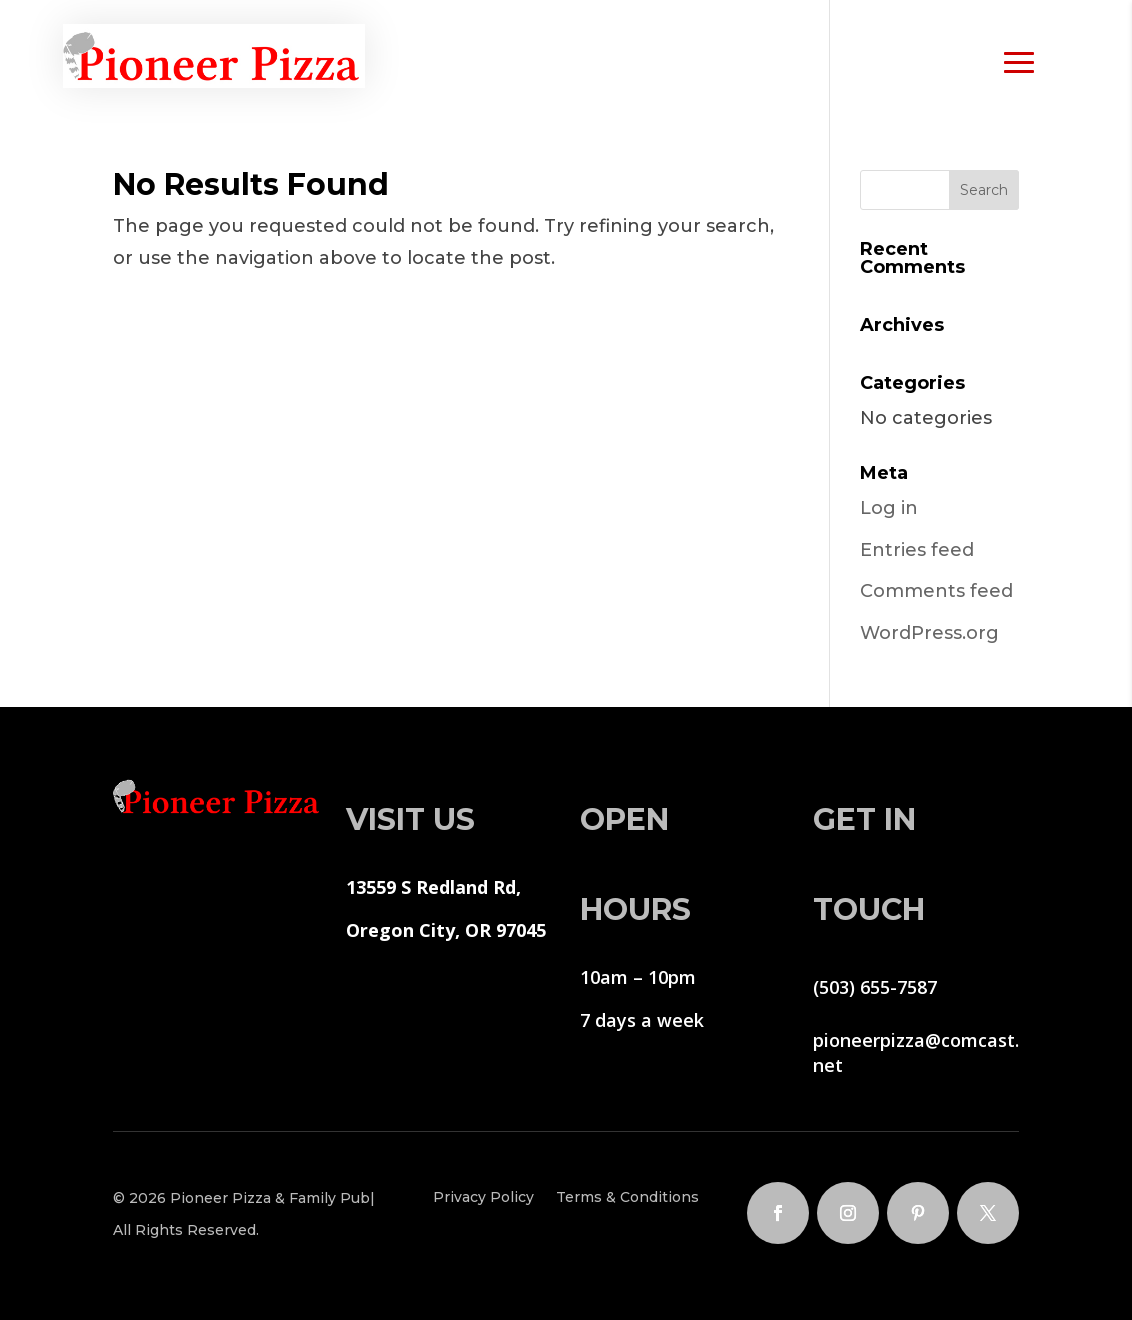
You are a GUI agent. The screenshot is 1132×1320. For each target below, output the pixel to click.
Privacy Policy (483, 1198)
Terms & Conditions (627, 1198)
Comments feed (936, 591)
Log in (889, 508)
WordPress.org (929, 633)
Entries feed (917, 550)
